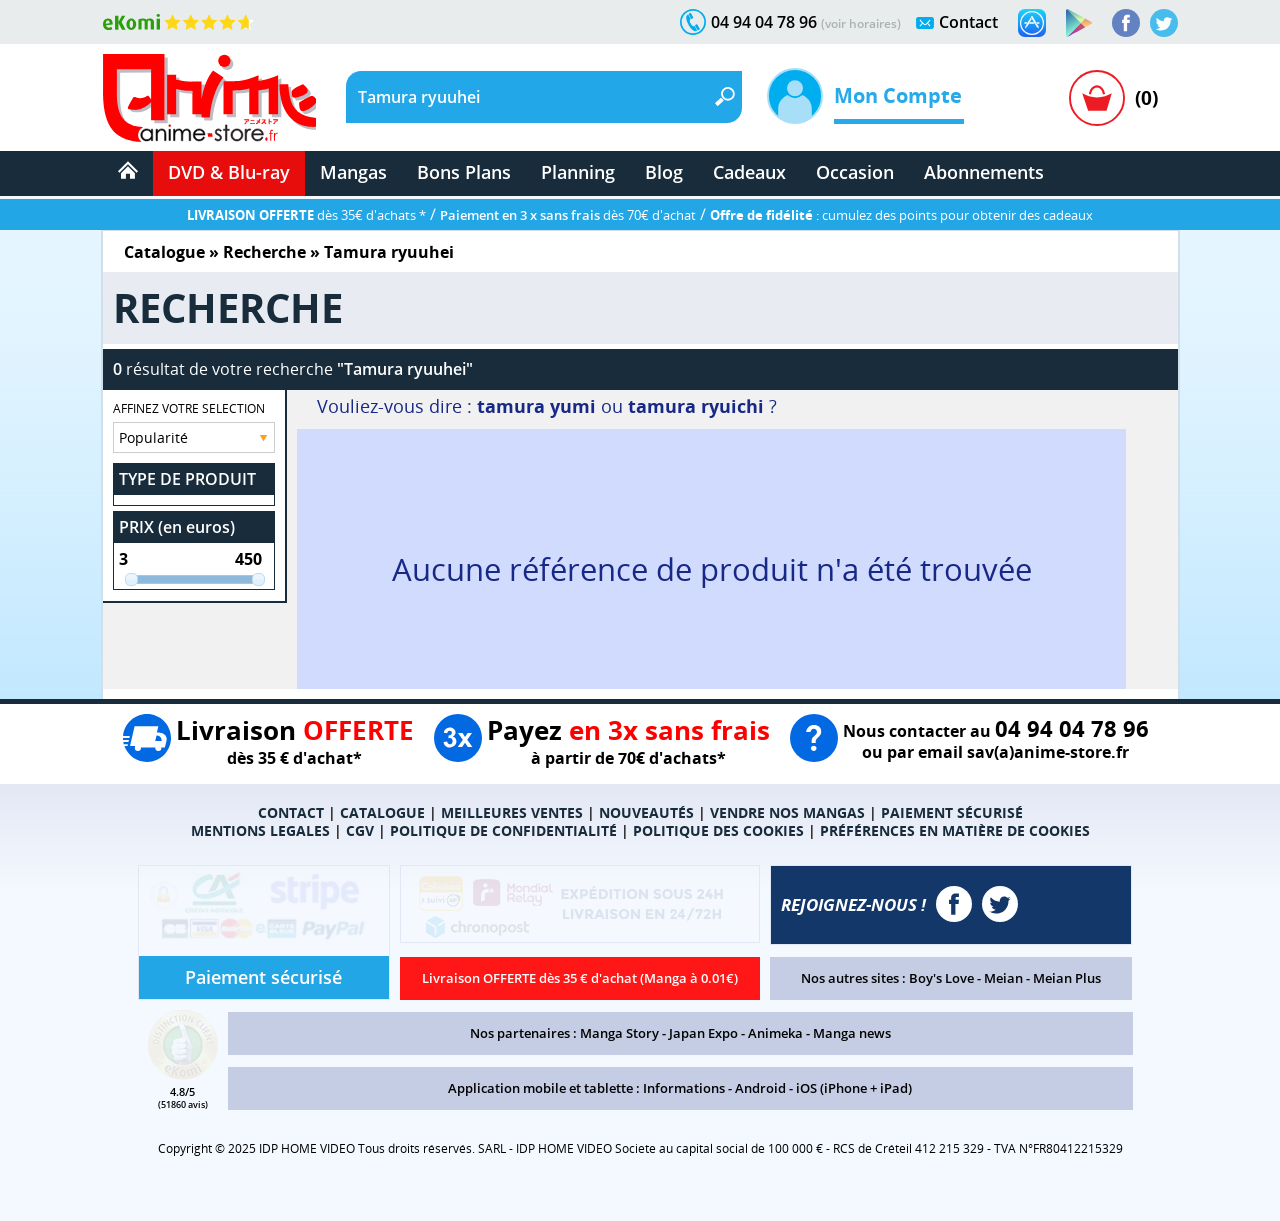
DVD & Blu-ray (229, 172)
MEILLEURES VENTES (512, 812)
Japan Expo (703, 1033)
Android (760, 1088)
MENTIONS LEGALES (260, 830)
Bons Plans (464, 172)
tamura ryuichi (696, 406)
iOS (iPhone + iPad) (854, 1088)
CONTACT (291, 812)
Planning (578, 172)
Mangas (353, 172)
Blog (664, 172)
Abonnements (984, 172)
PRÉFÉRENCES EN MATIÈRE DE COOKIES (955, 830)
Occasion (855, 172)
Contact (968, 22)
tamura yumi (536, 406)
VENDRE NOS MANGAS (787, 812)
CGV (360, 830)
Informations (684, 1088)
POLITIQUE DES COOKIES (718, 830)
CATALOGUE (382, 812)
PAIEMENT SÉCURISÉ (952, 812)
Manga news (852, 1033)
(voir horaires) (861, 23)
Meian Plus (1067, 978)
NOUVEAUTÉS (646, 812)
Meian (1003, 978)
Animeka (775, 1033)
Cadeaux (749, 172)
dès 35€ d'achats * (306, 215)
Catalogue (164, 252)
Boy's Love (941, 978)
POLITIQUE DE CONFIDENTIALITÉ (503, 830)
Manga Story (619, 1033)
